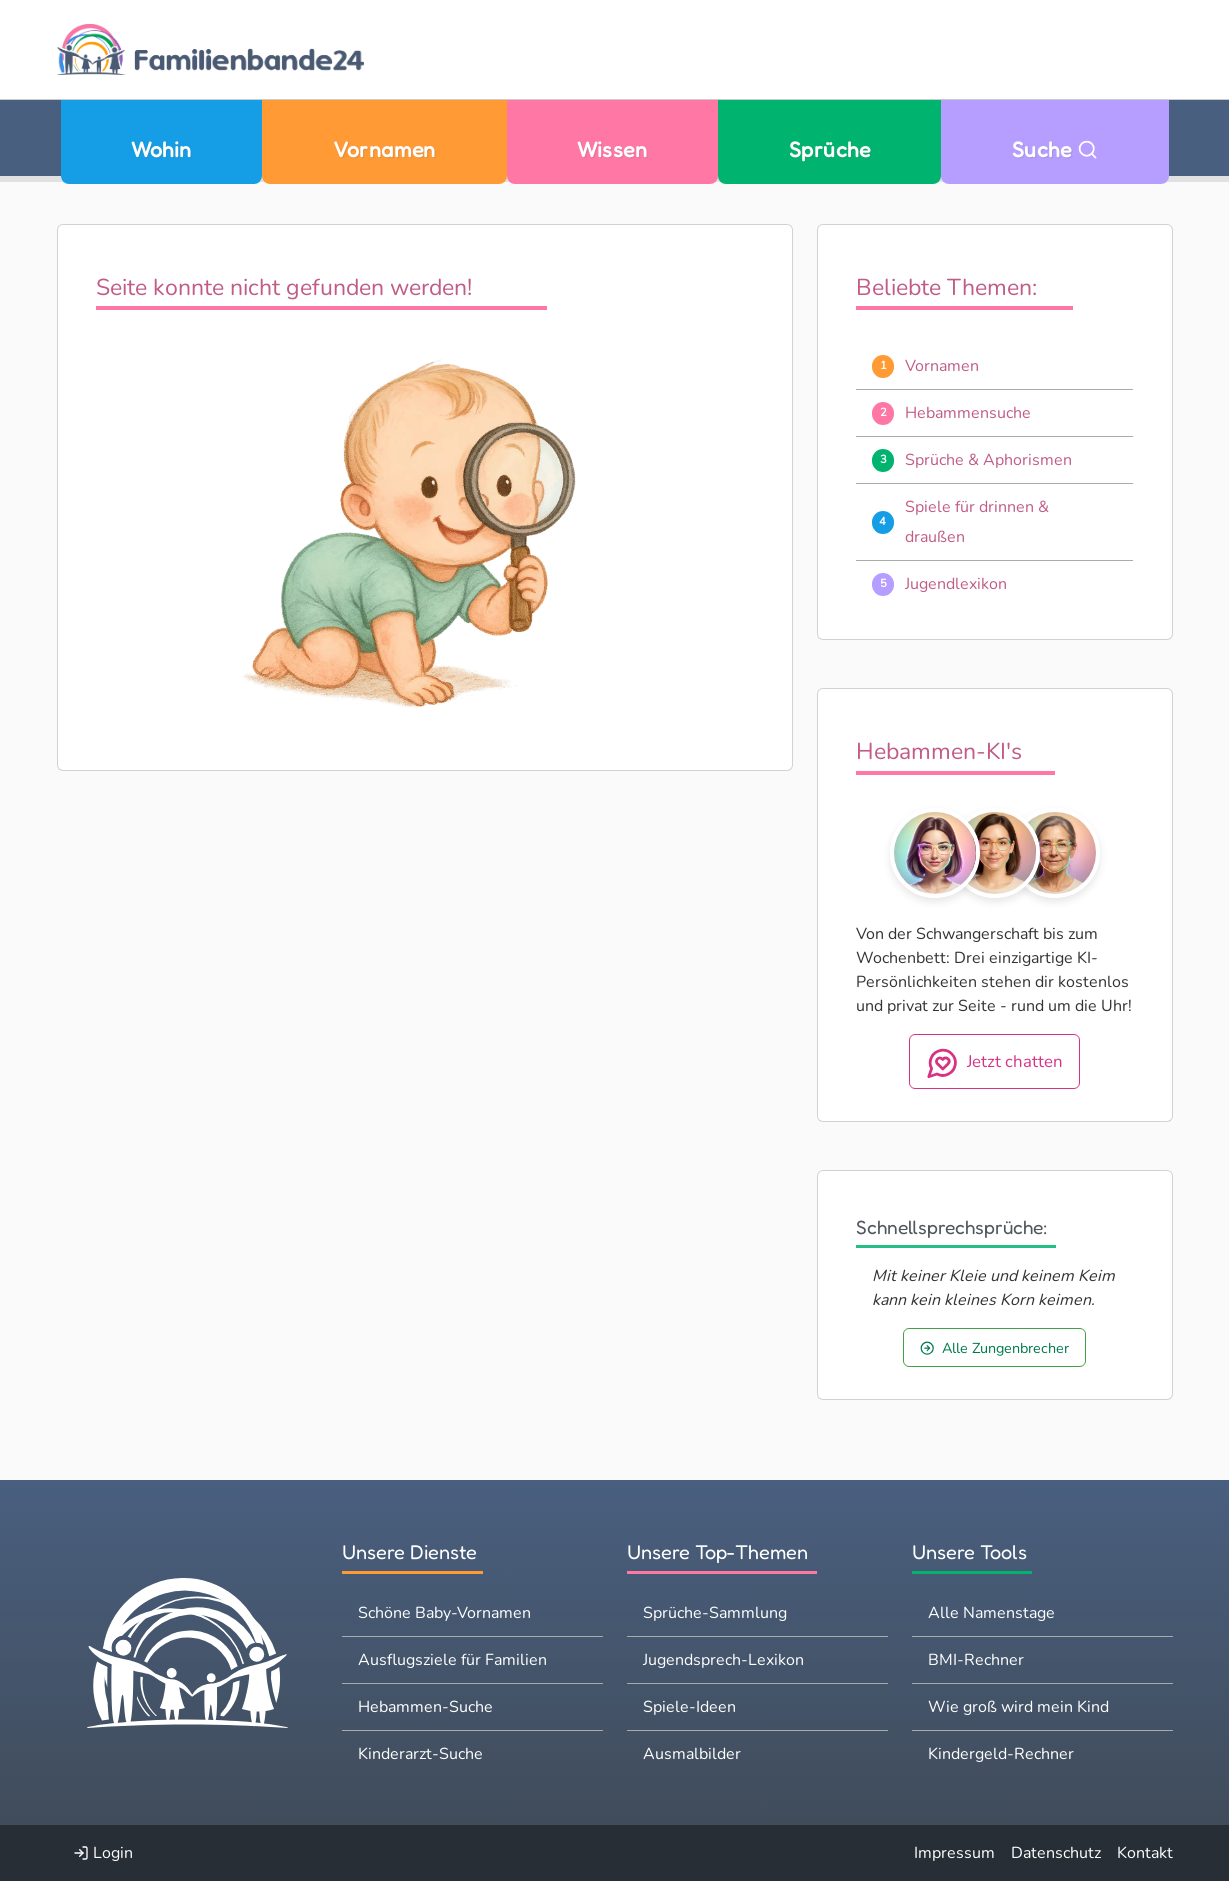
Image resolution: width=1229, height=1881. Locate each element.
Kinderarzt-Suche (420, 1754)
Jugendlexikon (956, 584)
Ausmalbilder (692, 1754)
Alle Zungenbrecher (994, 1348)
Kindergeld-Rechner (1001, 1754)
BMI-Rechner (976, 1660)
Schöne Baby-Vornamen (444, 1613)
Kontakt (1145, 1853)
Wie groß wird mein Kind (1018, 1707)
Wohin (161, 149)
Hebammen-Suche (425, 1707)
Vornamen (384, 149)
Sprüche (829, 149)
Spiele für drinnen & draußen (977, 522)
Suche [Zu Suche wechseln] (1055, 149)
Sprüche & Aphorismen (988, 460)
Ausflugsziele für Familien (452, 1660)
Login (103, 1853)
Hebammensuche (968, 413)
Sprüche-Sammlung (715, 1613)
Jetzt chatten (995, 1063)
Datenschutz (1056, 1853)
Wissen (612, 149)
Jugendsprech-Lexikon (723, 1660)
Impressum (954, 1853)
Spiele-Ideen (689, 1707)
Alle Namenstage (991, 1613)
